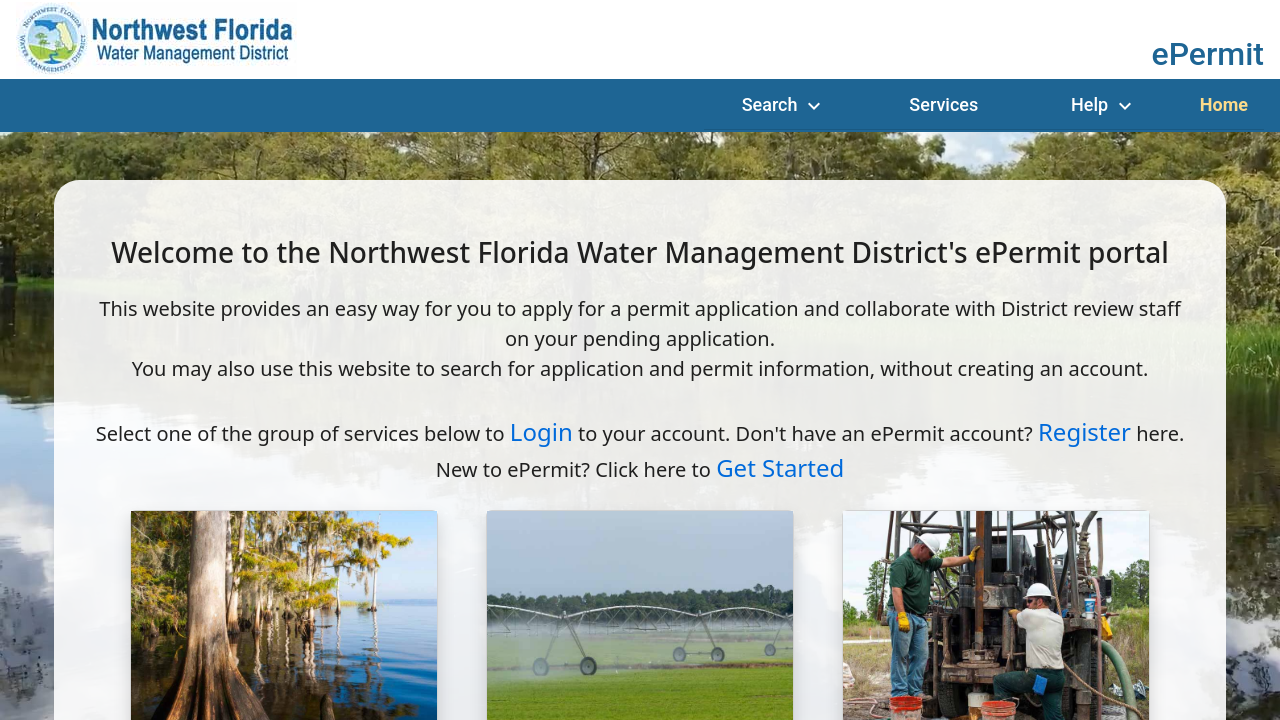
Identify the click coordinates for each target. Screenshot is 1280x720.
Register (1084, 431)
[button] (1208, 52)
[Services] (944, 105)
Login (541, 431)
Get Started (780, 467)
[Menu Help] (1104, 105)
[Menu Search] (784, 105)
